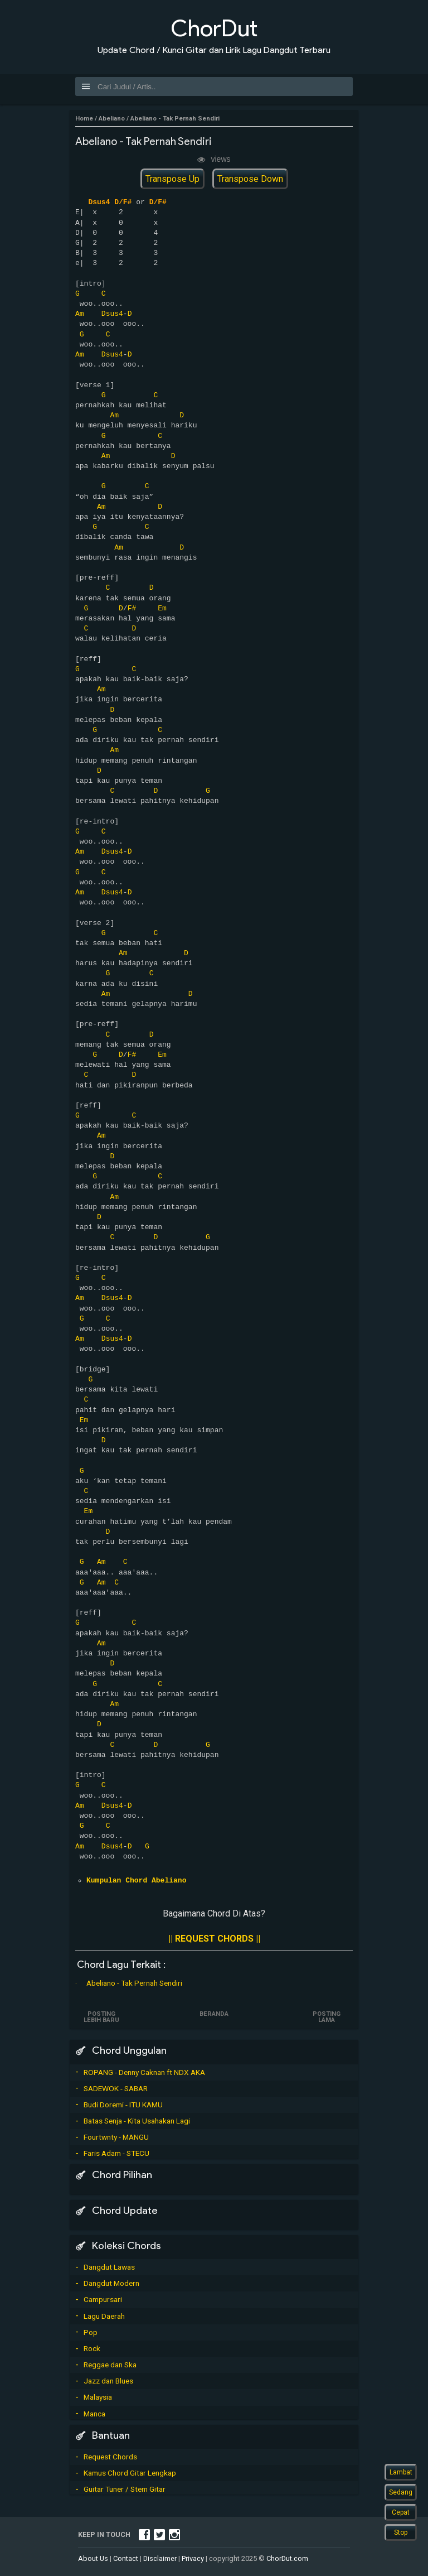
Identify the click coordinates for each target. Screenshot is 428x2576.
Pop (91, 2332)
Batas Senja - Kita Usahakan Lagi (137, 2120)
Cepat (401, 2512)
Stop (400, 2532)
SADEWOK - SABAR (116, 2088)
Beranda (214, 2014)
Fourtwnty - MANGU (116, 2136)
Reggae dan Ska (110, 2364)
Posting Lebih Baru (102, 2017)
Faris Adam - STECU (116, 2153)
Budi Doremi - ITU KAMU (123, 2104)
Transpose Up (172, 179)
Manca (94, 2413)
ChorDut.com (287, 2558)
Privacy (193, 2558)
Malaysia (98, 2396)
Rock (92, 2348)
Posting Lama (326, 2017)
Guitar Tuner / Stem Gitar (125, 2488)
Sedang (400, 2492)
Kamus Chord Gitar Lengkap (130, 2472)
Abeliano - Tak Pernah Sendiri (134, 1982)
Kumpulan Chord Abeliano (136, 1881)
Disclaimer (160, 2558)
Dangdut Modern (111, 2283)
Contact (125, 2558)
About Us (93, 2558)
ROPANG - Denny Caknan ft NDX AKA (144, 2072)
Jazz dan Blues (108, 2380)
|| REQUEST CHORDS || (214, 1938)
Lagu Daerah (104, 2316)
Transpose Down (250, 179)
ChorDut (214, 28)
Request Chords (110, 2456)
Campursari (103, 2299)
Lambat (401, 2472)
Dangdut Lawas (109, 2266)
